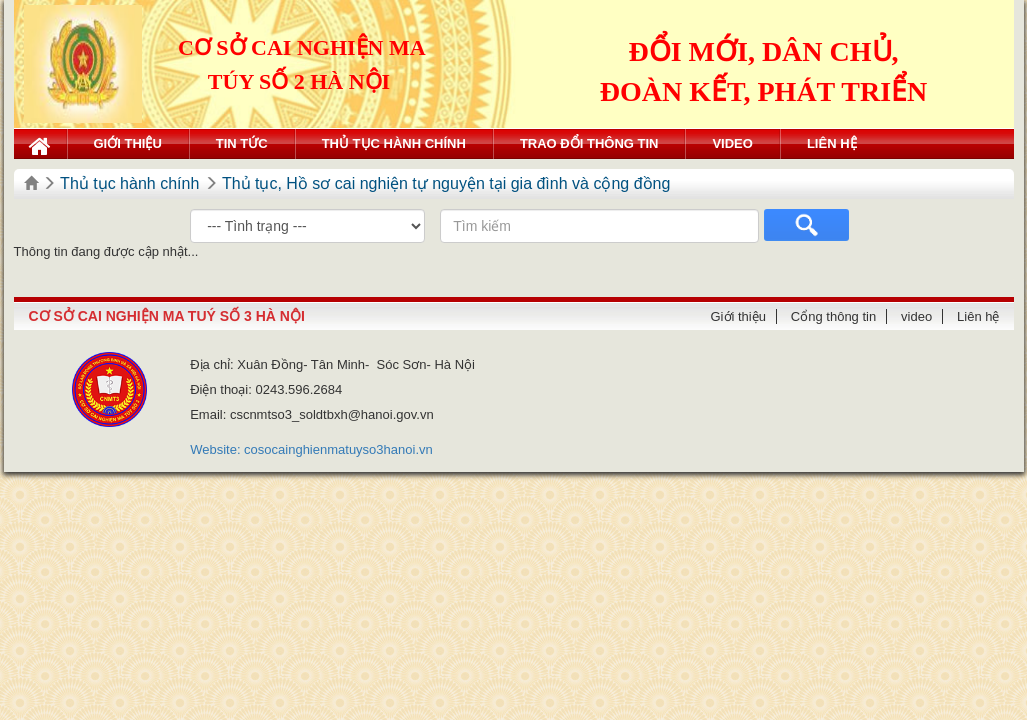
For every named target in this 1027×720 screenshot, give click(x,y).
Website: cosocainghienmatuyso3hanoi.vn (311, 449)
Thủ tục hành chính (394, 143)
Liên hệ (832, 143)
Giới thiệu (128, 143)
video (732, 143)
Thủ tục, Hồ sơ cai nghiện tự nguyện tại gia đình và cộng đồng (446, 183)
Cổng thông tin (833, 316)
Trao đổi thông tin (589, 143)
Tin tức (242, 143)
